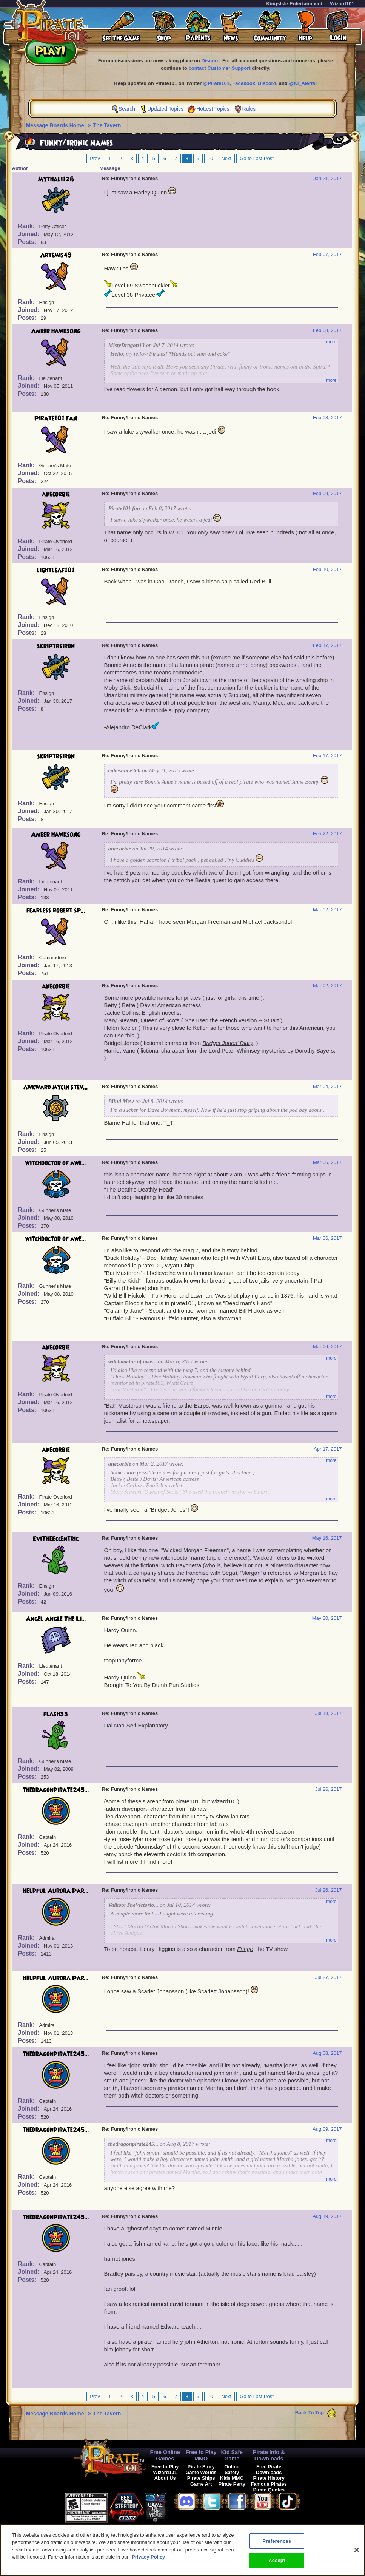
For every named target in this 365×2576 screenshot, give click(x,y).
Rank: (27, 226)
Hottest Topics (212, 109)
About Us (165, 2478)
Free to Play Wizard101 (165, 2469)
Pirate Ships (201, 2478)
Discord (210, 60)
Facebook (243, 83)
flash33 (55, 1714)
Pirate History (269, 2478)
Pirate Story (201, 2467)
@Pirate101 (216, 83)
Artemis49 (56, 255)
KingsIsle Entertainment (294, 3)
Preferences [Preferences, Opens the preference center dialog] (276, 2541)
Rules (249, 109)
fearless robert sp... (55, 910)
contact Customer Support (220, 68)
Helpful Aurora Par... (56, 1890)
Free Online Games (165, 2455)
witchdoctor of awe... (55, 1163)
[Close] (356, 2550)
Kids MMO (232, 2478)
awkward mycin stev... (55, 1087)
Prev (95, 158)
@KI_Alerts (302, 83)
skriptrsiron (56, 646)
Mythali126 (56, 179)
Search (127, 109)
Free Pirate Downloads (269, 2469)
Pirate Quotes (269, 2490)
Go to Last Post (257, 158)
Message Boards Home (56, 125)
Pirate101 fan (55, 418)
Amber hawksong (55, 331)
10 (210, 158)
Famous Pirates (269, 2484)
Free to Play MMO (201, 2455)
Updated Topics (165, 109)
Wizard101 (342, 3)
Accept (276, 2560)
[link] (185, 2506)
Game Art (201, 2484)
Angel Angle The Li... (56, 1619)
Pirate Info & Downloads (269, 2455)
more (331, 341)
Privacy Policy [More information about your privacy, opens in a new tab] (148, 2557)
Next (226, 158)
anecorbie (56, 494)
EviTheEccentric (56, 1538)
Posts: (28, 242)
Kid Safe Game (232, 2455)
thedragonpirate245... (56, 1790)
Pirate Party (232, 2484)
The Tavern (107, 125)
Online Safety (231, 2469)
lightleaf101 (56, 570)
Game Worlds (200, 2472)
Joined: (29, 234)
